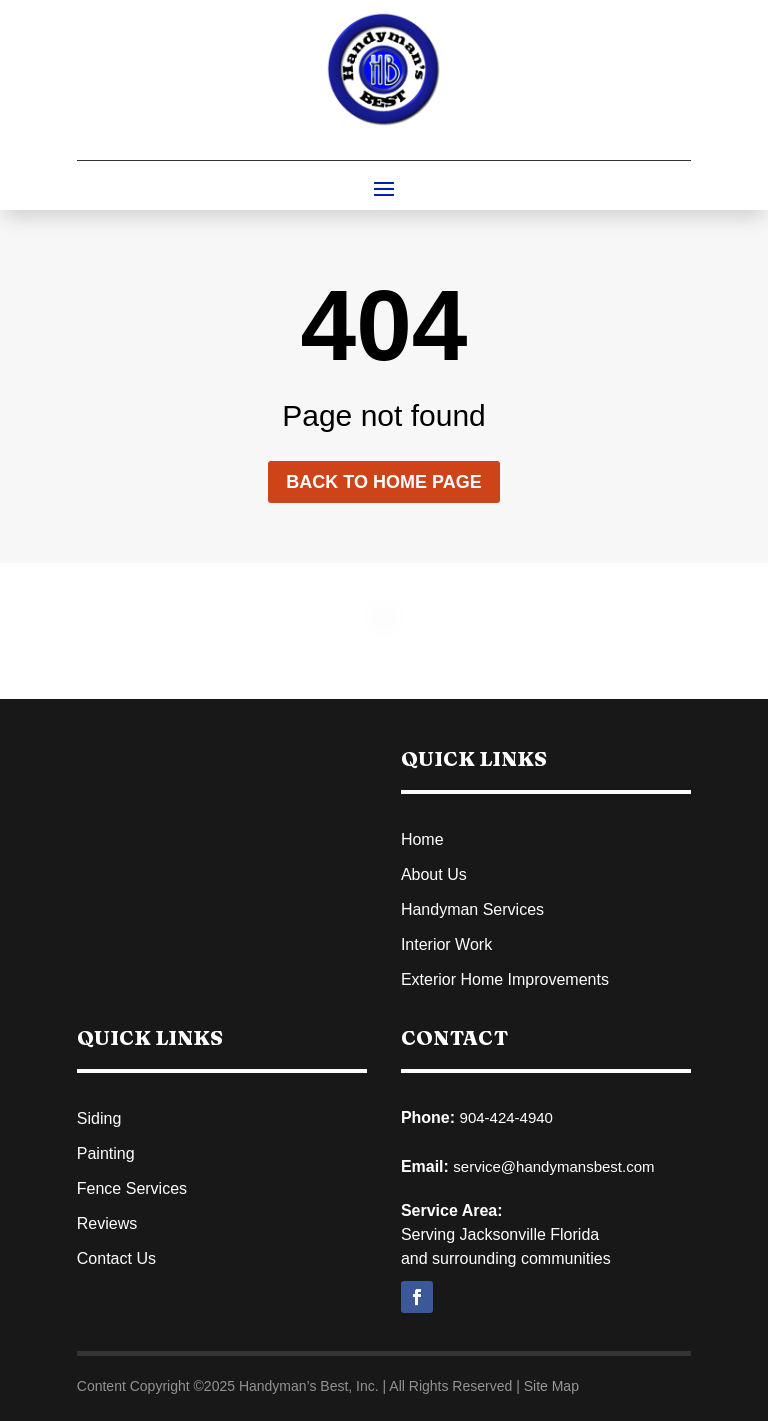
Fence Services (132, 1188)
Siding (99, 1118)
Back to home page (383, 482)
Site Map (551, 1386)
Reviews (107, 1223)
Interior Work (446, 944)
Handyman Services (472, 909)
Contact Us (116, 1258)
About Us (434, 874)
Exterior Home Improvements (505, 979)
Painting (106, 1153)
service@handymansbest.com (553, 1166)
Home (422, 839)
